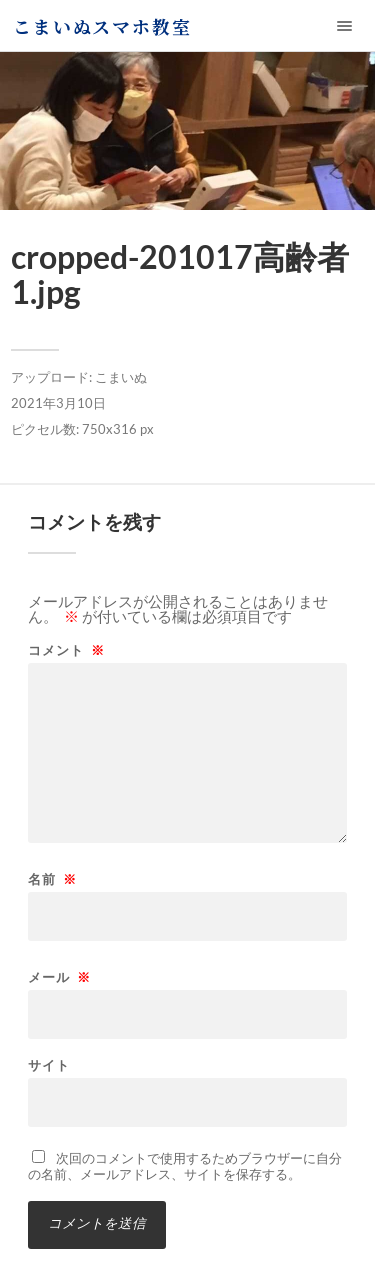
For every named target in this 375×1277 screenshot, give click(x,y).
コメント (66, 650)
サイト (49, 1065)
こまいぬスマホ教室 (102, 26)
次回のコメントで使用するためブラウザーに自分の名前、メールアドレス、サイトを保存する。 (185, 1166)
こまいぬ (121, 377)
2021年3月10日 (58, 403)
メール (59, 977)
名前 (52, 879)
